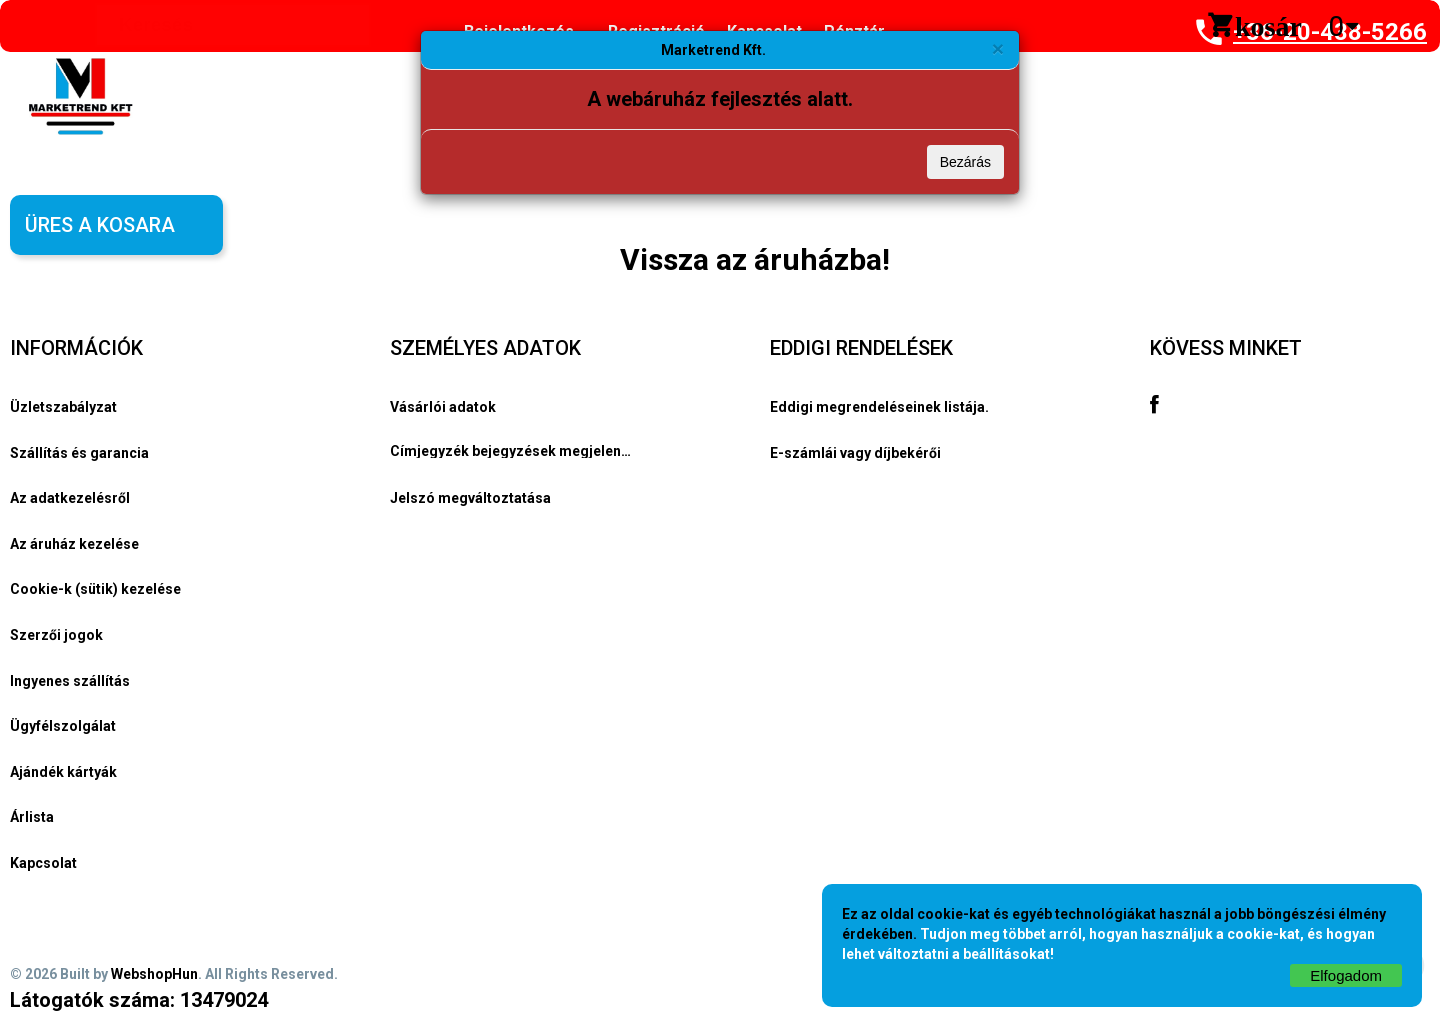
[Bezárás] (998, 48)
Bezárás (965, 162)
